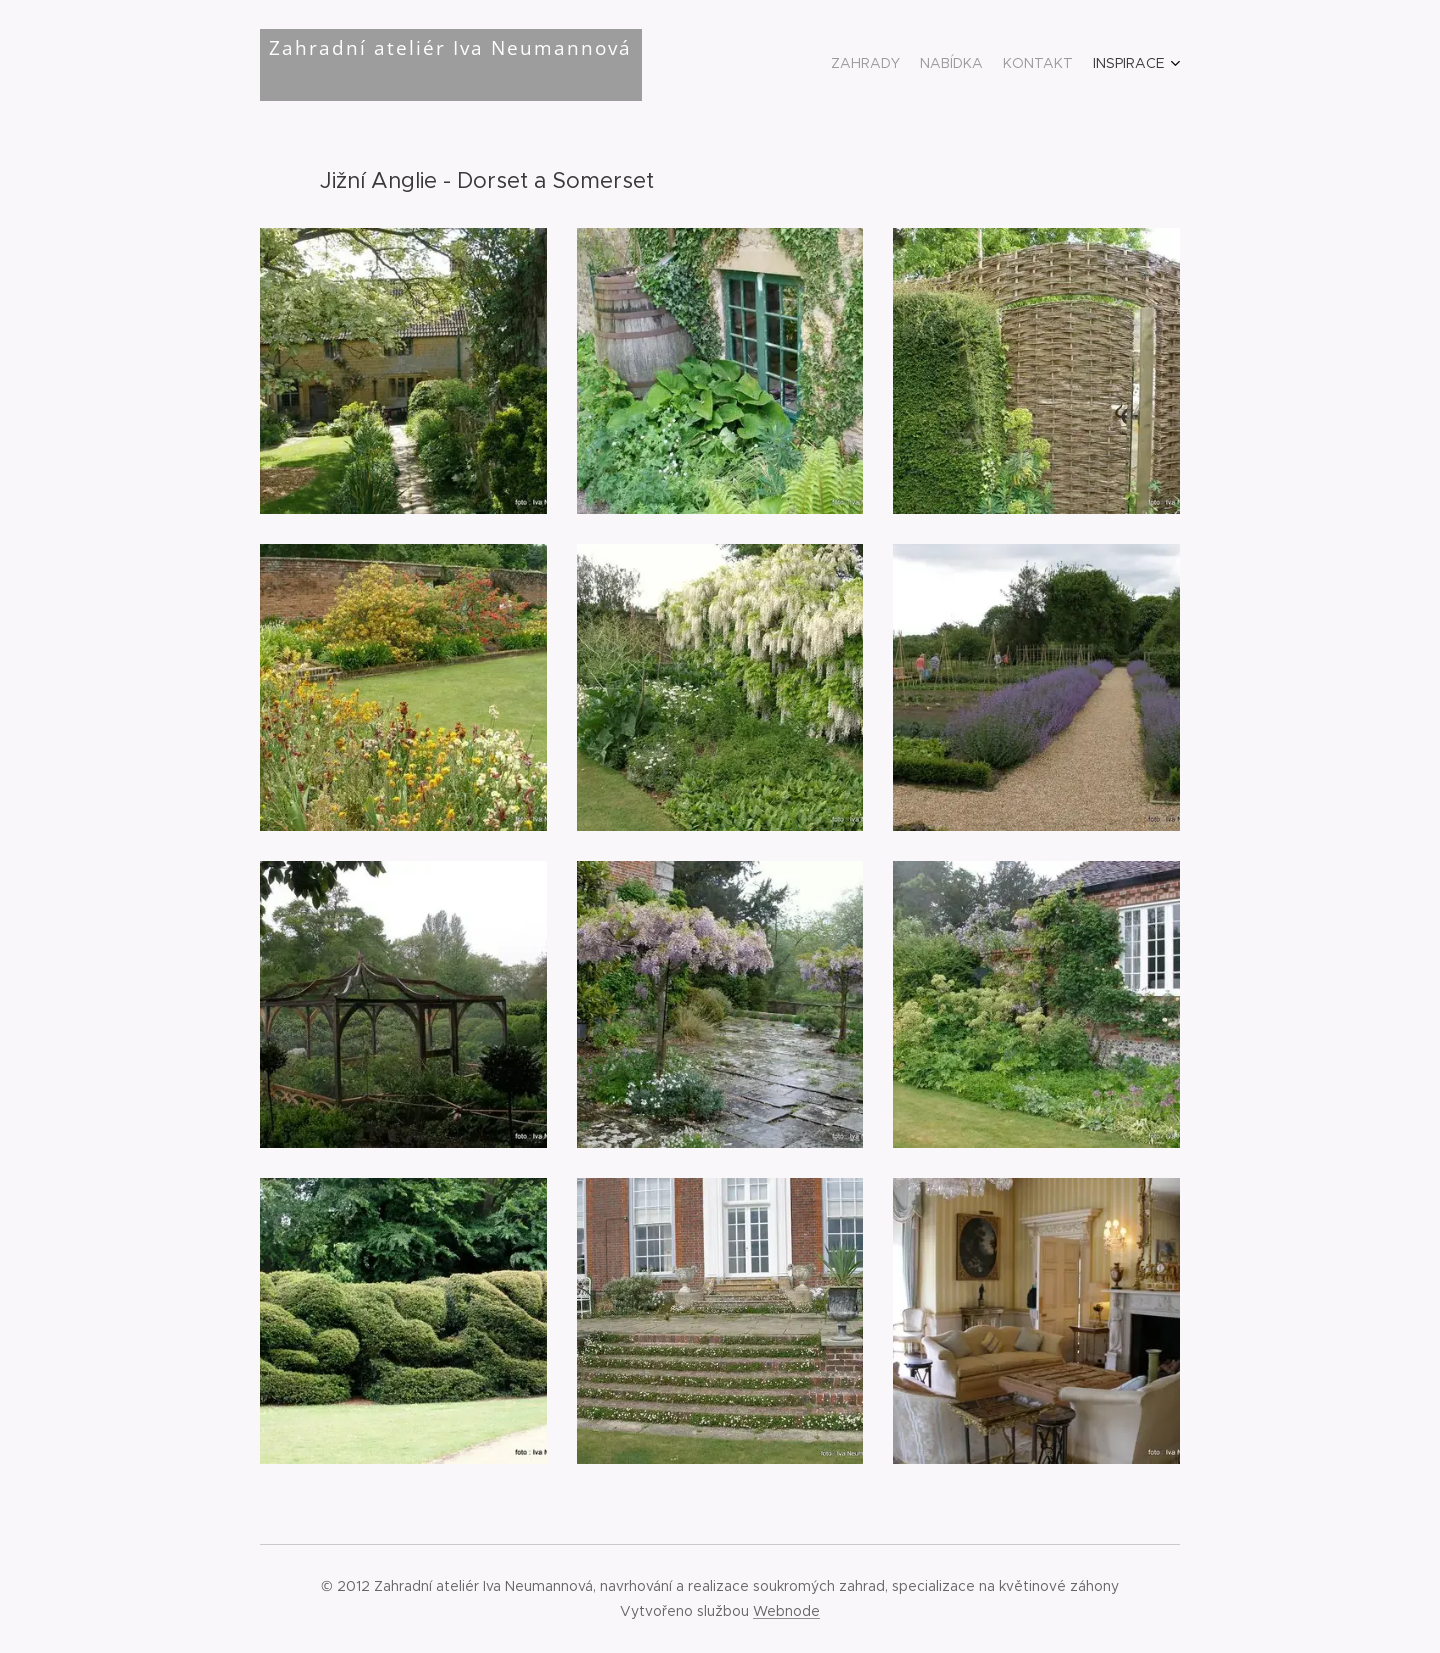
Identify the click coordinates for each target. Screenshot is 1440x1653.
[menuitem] (1107, 65)
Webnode (786, 1611)
